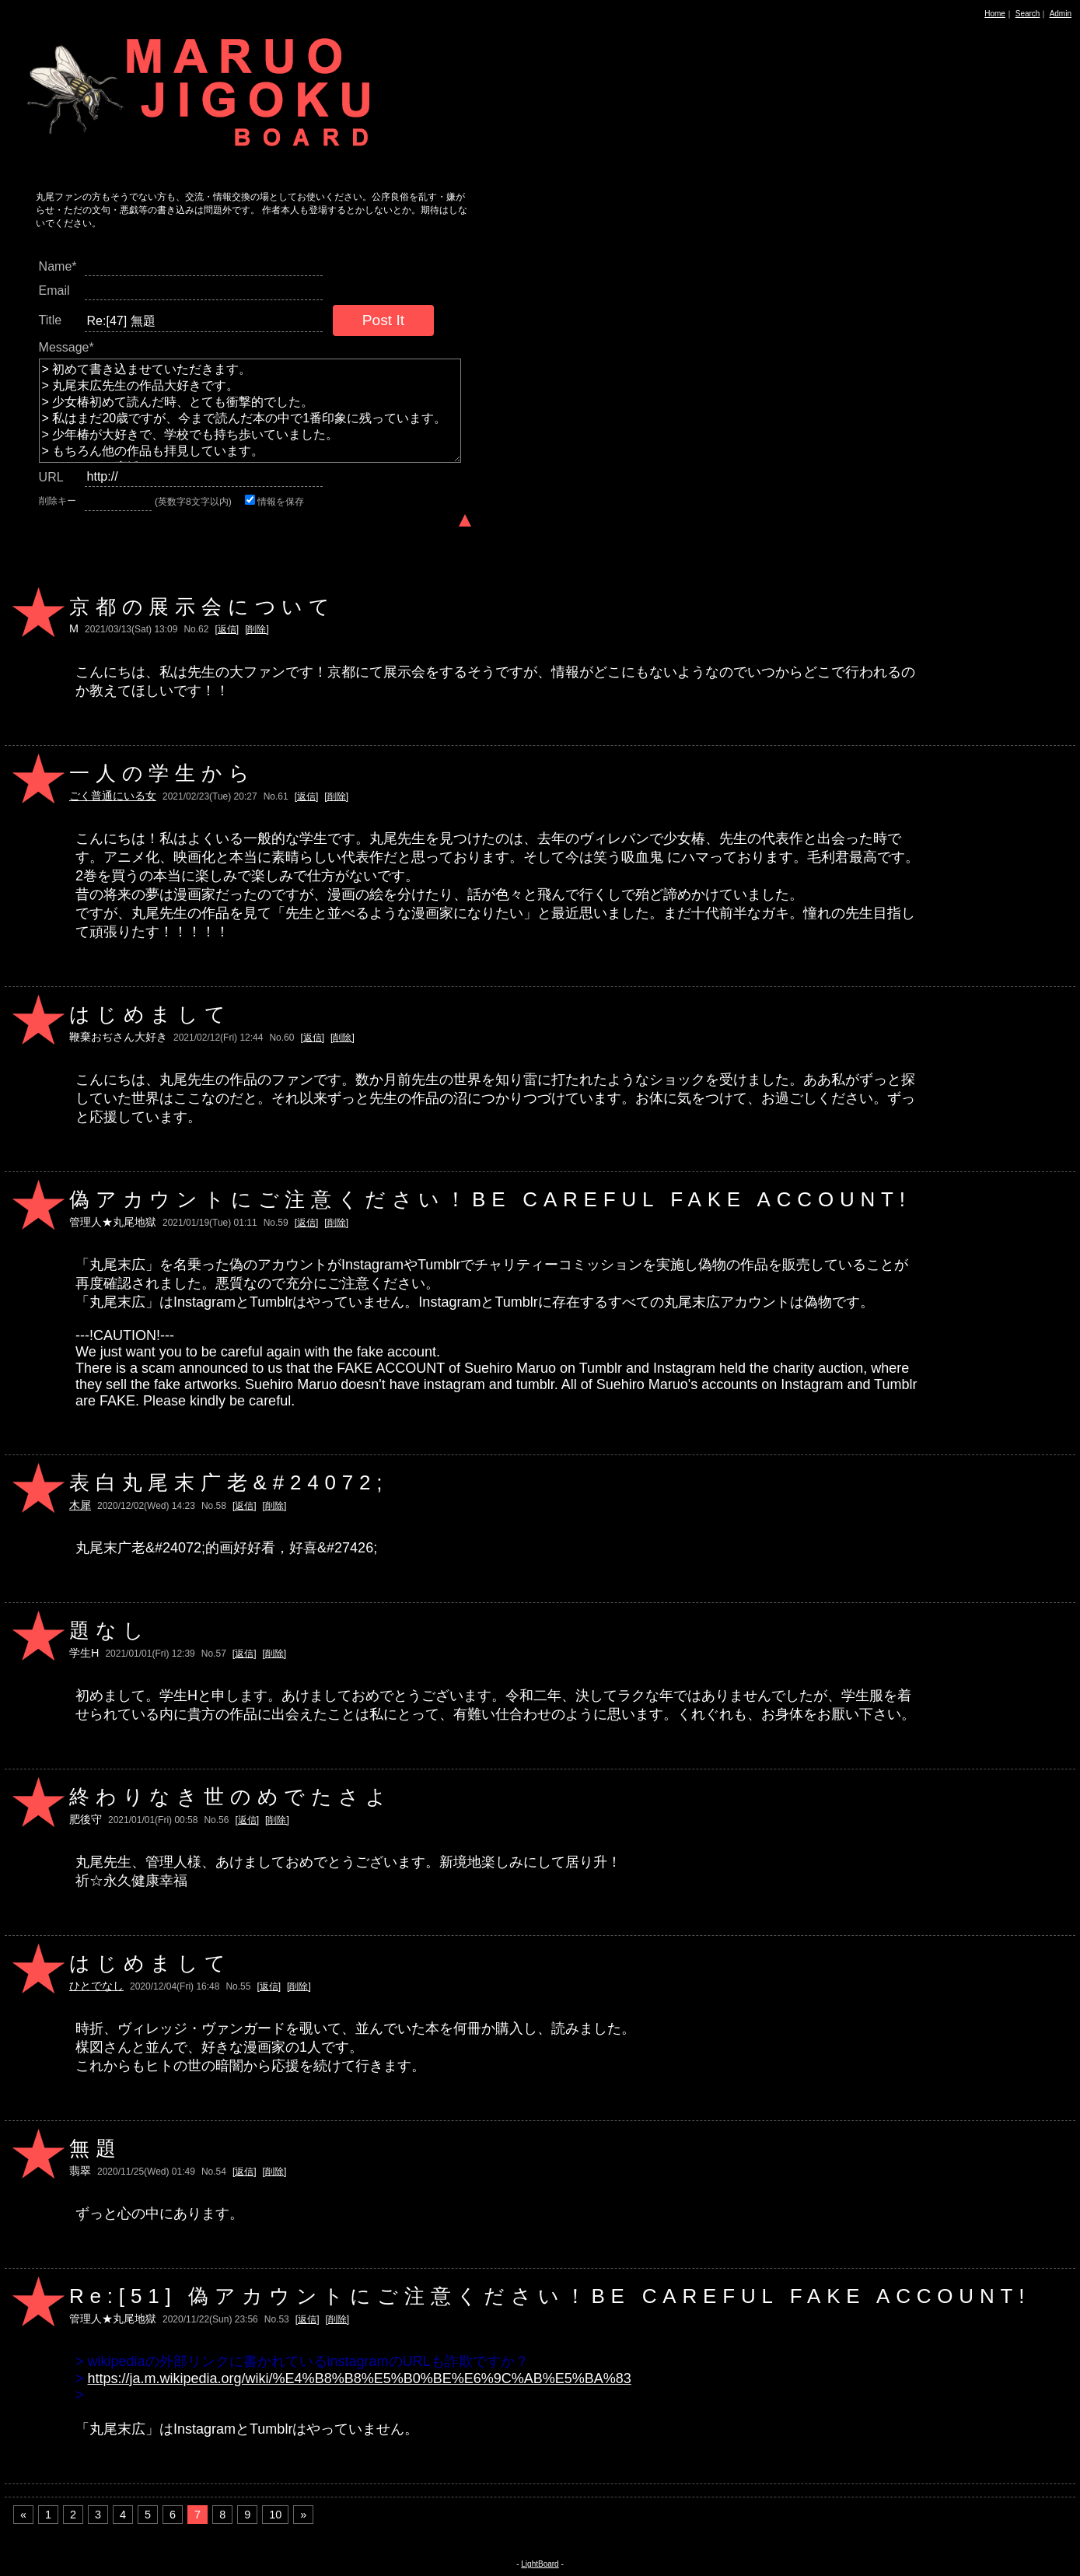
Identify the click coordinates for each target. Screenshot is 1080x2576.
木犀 (80, 1505)
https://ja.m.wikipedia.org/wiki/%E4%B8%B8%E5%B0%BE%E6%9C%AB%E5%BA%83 (359, 2378)
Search (1027, 13)
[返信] (227, 629)
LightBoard (539, 2564)
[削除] (257, 629)
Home (994, 13)
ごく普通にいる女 (112, 795)
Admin (1060, 13)
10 (275, 2514)
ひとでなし (96, 1985)
